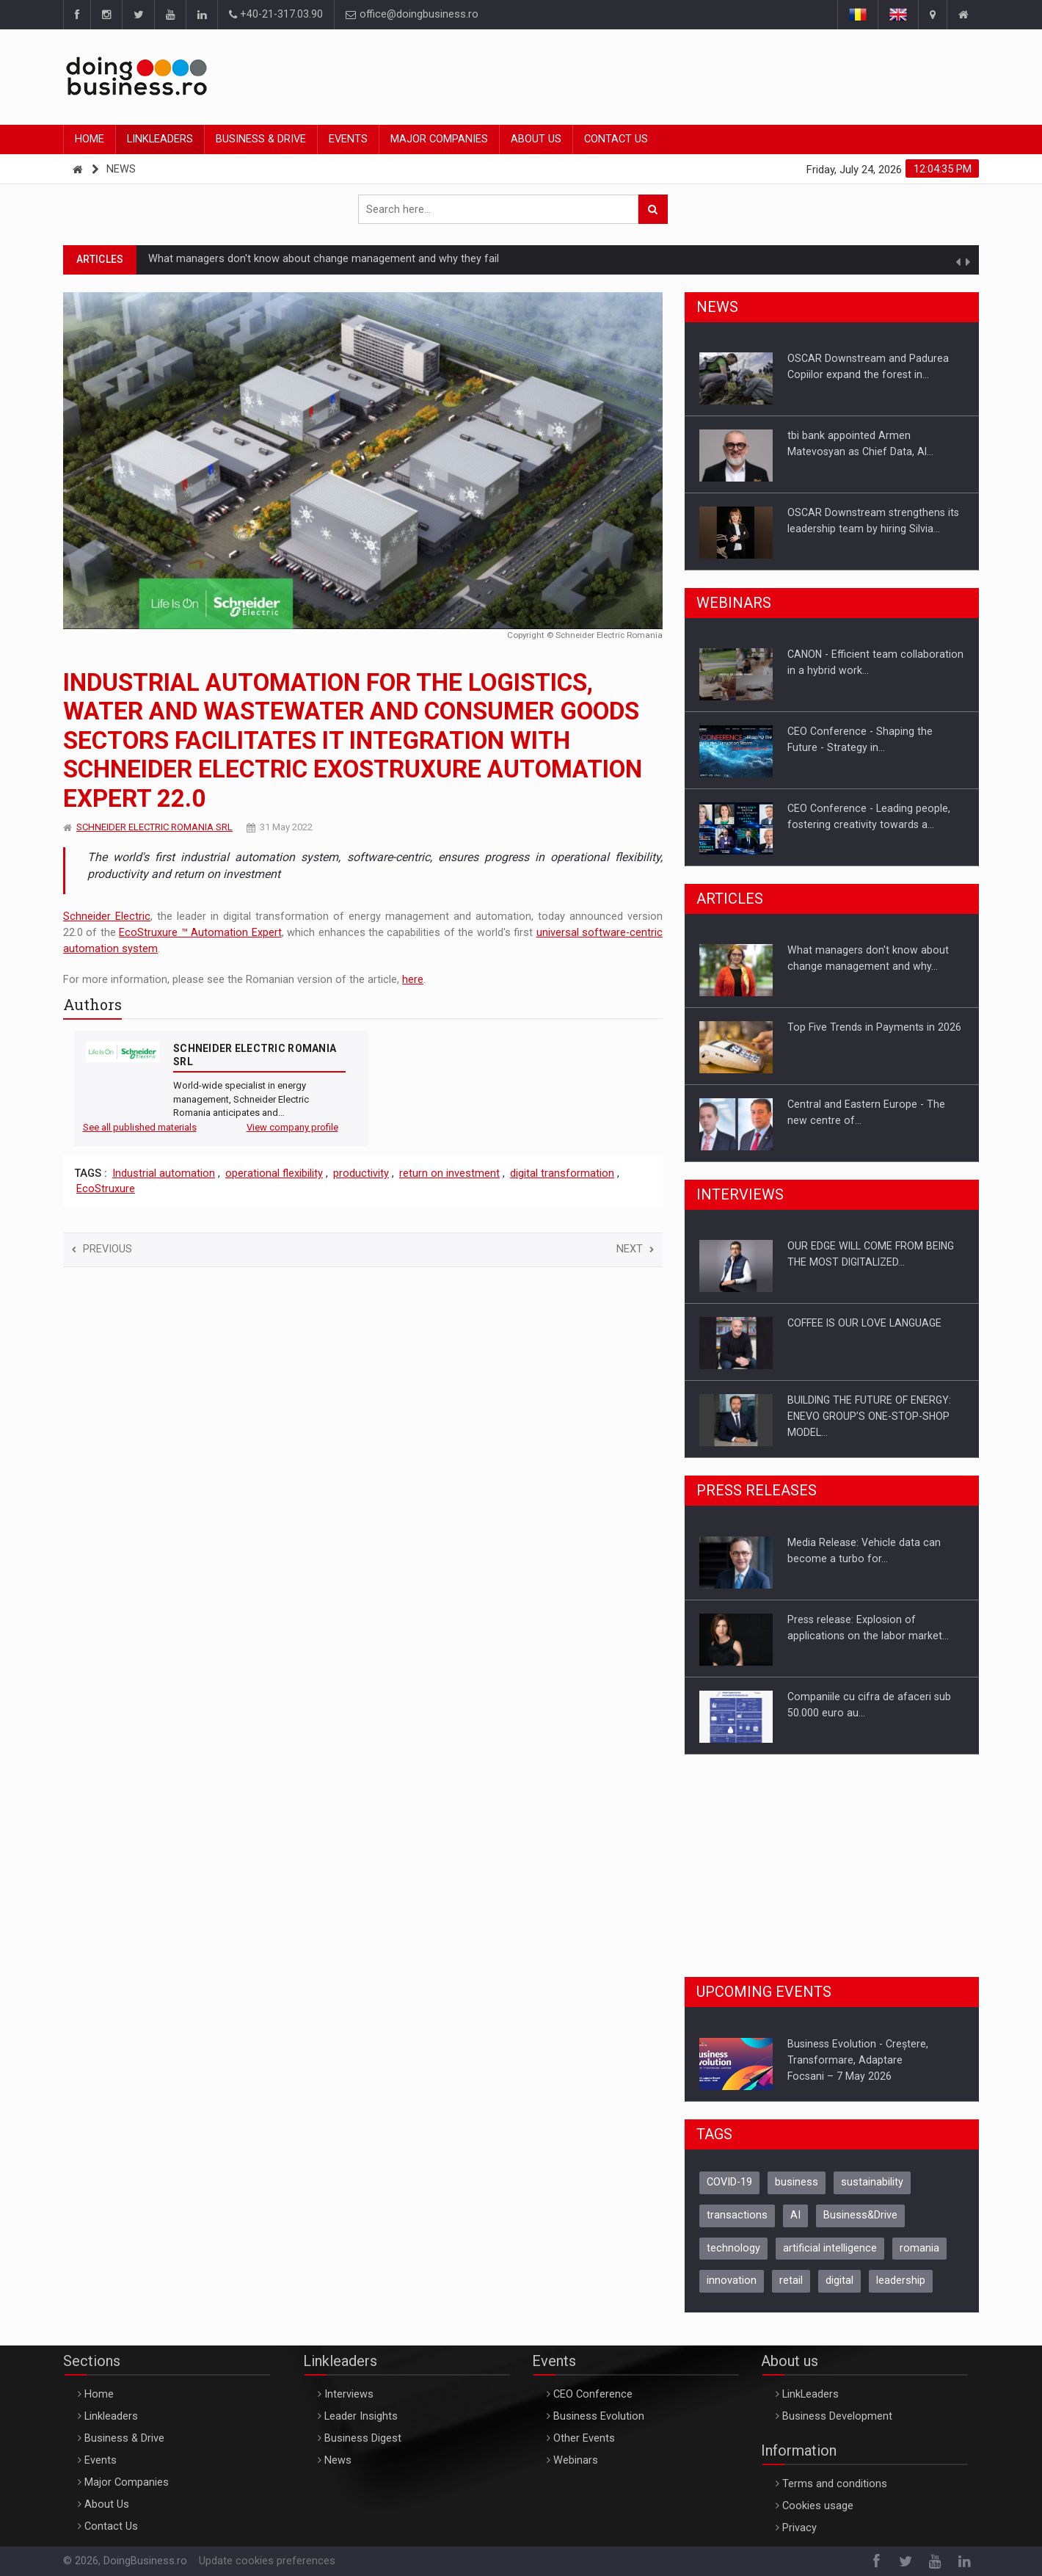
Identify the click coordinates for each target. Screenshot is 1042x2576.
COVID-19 (729, 2182)
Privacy (799, 2528)
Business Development (837, 2416)
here (412, 979)
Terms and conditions (834, 2484)
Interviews (349, 2394)
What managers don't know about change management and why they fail (323, 259)
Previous (102, 1249)
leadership (900, 2280)
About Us (536, 139)
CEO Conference (593, 2394)
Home (89, 139)
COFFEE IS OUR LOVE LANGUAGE (864, 1323)
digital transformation (562, 1173)
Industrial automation (163, 1173)
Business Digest (362, 2438)
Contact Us (616, 139)
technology (733, 2248)
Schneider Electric (106, 916)
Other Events (584, 2438)
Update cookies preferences (267, 2561)
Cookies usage (817, 2506)
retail (791, 2280)
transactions (737, 2215)
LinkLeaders (810, 2394)
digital (839, 2280)
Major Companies (439, 139)
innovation (732, 2280)
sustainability (872, 2182)
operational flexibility (274, 1173)
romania (919, 2248)
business (796, 2182)
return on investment (449, 1173)
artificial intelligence (830, 2248)
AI (795, 2215)
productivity (361, 1173)
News (121, 169)
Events (348, 139)
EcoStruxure (105, 1189)
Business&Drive (860, 2215)
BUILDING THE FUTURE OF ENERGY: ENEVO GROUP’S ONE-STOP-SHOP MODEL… (869, 1416)
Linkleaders (160, 139)
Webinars (575, 2460)
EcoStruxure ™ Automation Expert (200, 932)
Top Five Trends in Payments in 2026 (874, 1027)
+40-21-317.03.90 (276, 14)
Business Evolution (598, 2416)
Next (635, 1249)
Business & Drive (261, 139)
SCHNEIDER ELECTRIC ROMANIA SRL (154, 826)
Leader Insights (361, 2416)
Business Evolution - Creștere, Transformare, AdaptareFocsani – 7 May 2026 (857, 2060)
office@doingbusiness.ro (412, 14)
